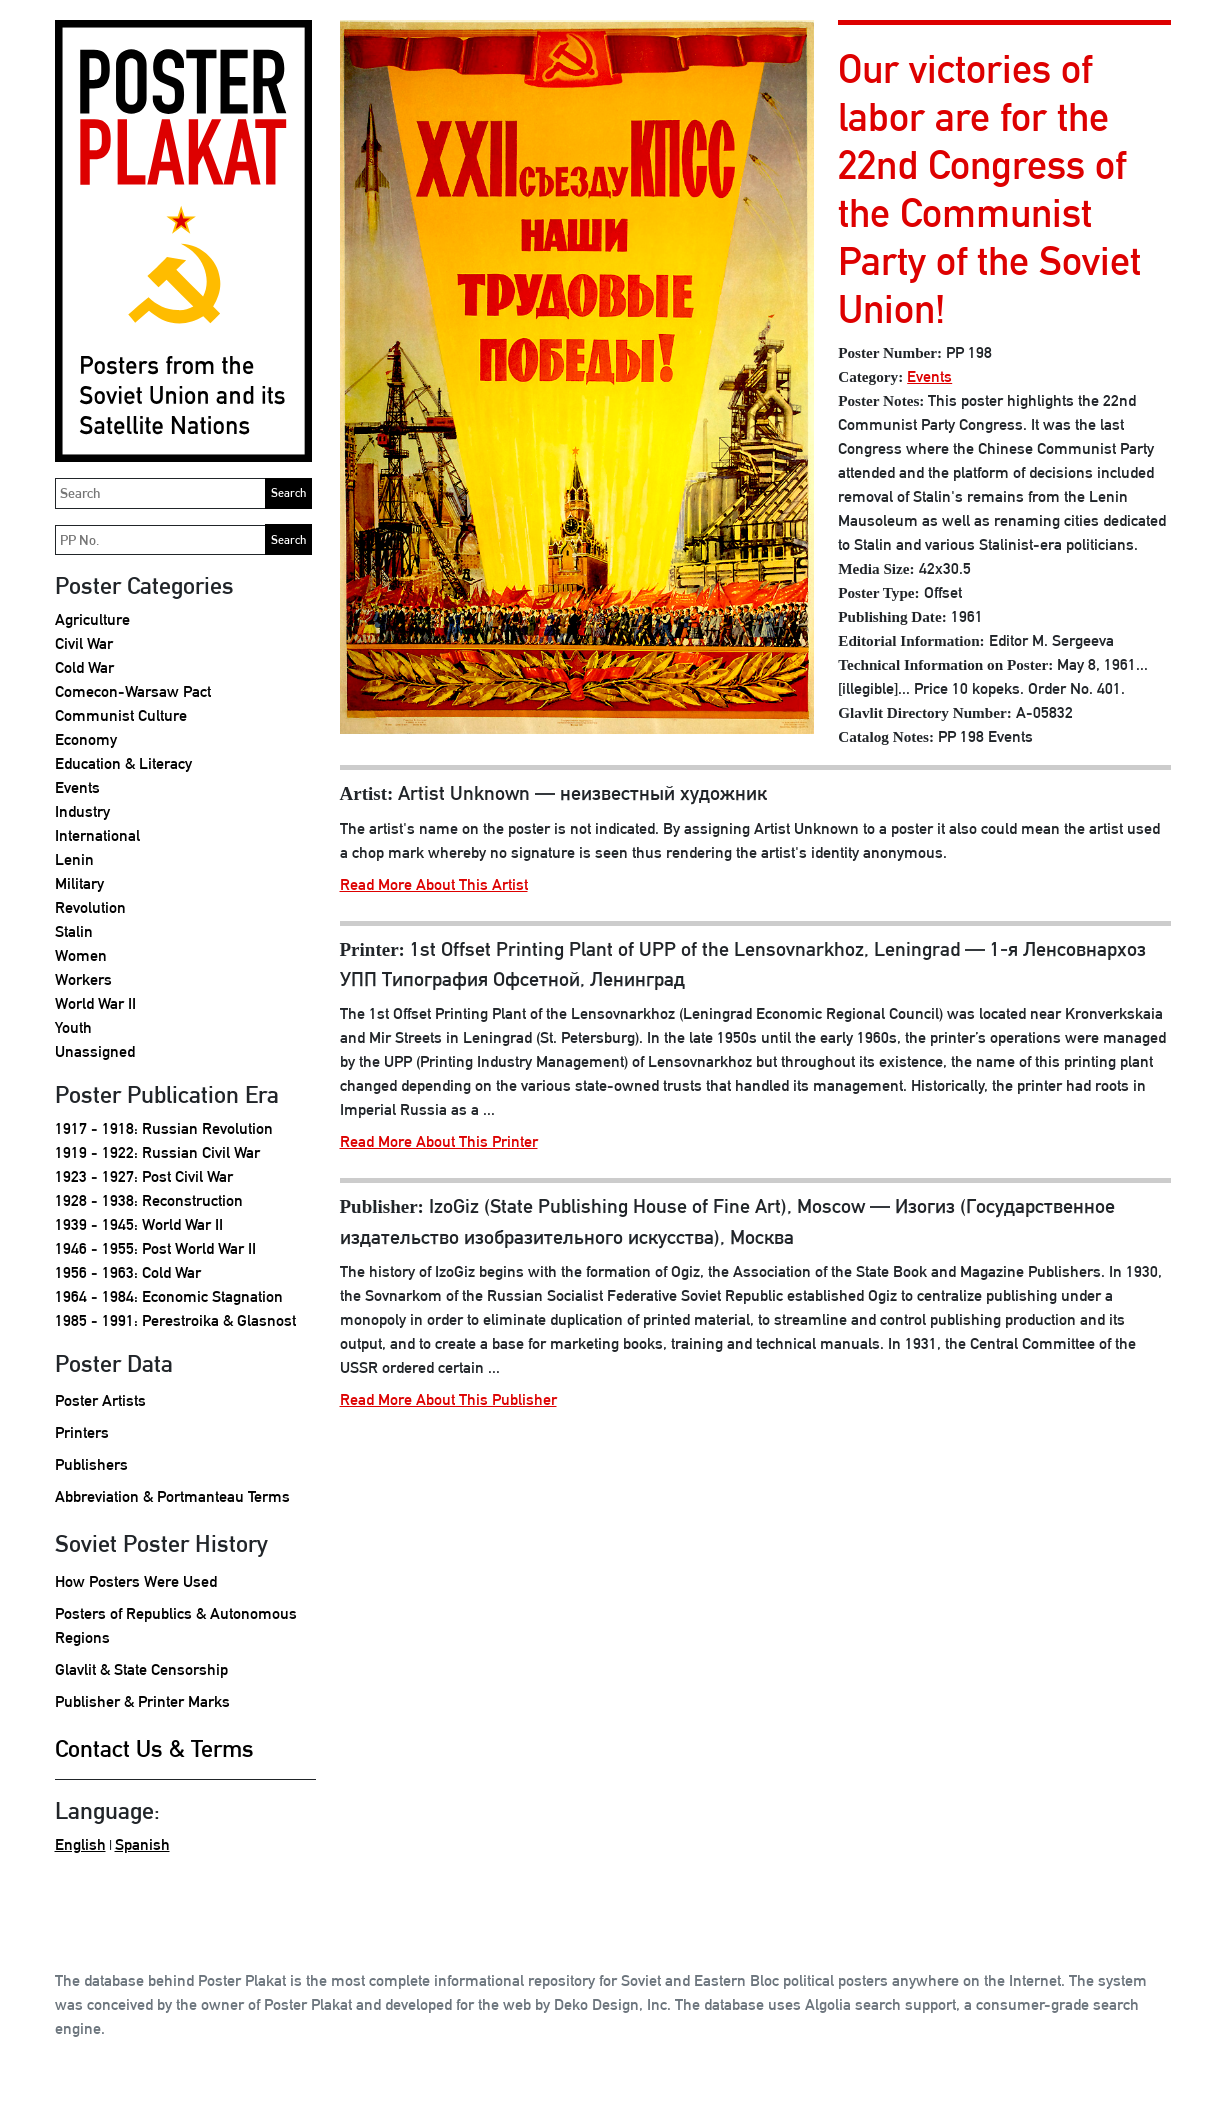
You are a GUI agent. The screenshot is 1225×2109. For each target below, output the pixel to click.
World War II (95, 1003)
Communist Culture (121, 715)
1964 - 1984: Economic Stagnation (169, 1296)
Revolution (90, 907)
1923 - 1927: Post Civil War (144, 1176)
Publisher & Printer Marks (142, 1701)
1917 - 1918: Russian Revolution (164, 1128)
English (80, 1844)
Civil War (84, 643)
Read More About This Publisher (448, 1399)
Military (79, 883)
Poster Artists (100, 1400)
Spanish (142, 1844)
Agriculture (92, 619)
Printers (82, 1432)
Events (77, 787)
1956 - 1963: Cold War (128, 1272)
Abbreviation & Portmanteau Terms (172, 1496)
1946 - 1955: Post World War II (155, 1248)
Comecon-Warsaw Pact (133, 691)
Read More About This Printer (439, 1141)
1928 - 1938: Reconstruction (149, 1200)
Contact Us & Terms (154, 1748)
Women (81, 955)
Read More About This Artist (434, 884)
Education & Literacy (123, 763)
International (97, 835)
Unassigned (95, 1051)
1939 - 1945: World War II (139, 1224)
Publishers (91, 1464)
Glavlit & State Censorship (141, 1669)
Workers (83, 979)
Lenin (74, 859)
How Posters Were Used (136, 1581)
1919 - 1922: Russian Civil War (157, 1152)
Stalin (74, 931)
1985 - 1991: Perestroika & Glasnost (175, 1320)
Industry (82, 811)
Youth (73, 1027)
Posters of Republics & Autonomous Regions (176, 1625)
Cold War (84, 667)
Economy (86, 739)
